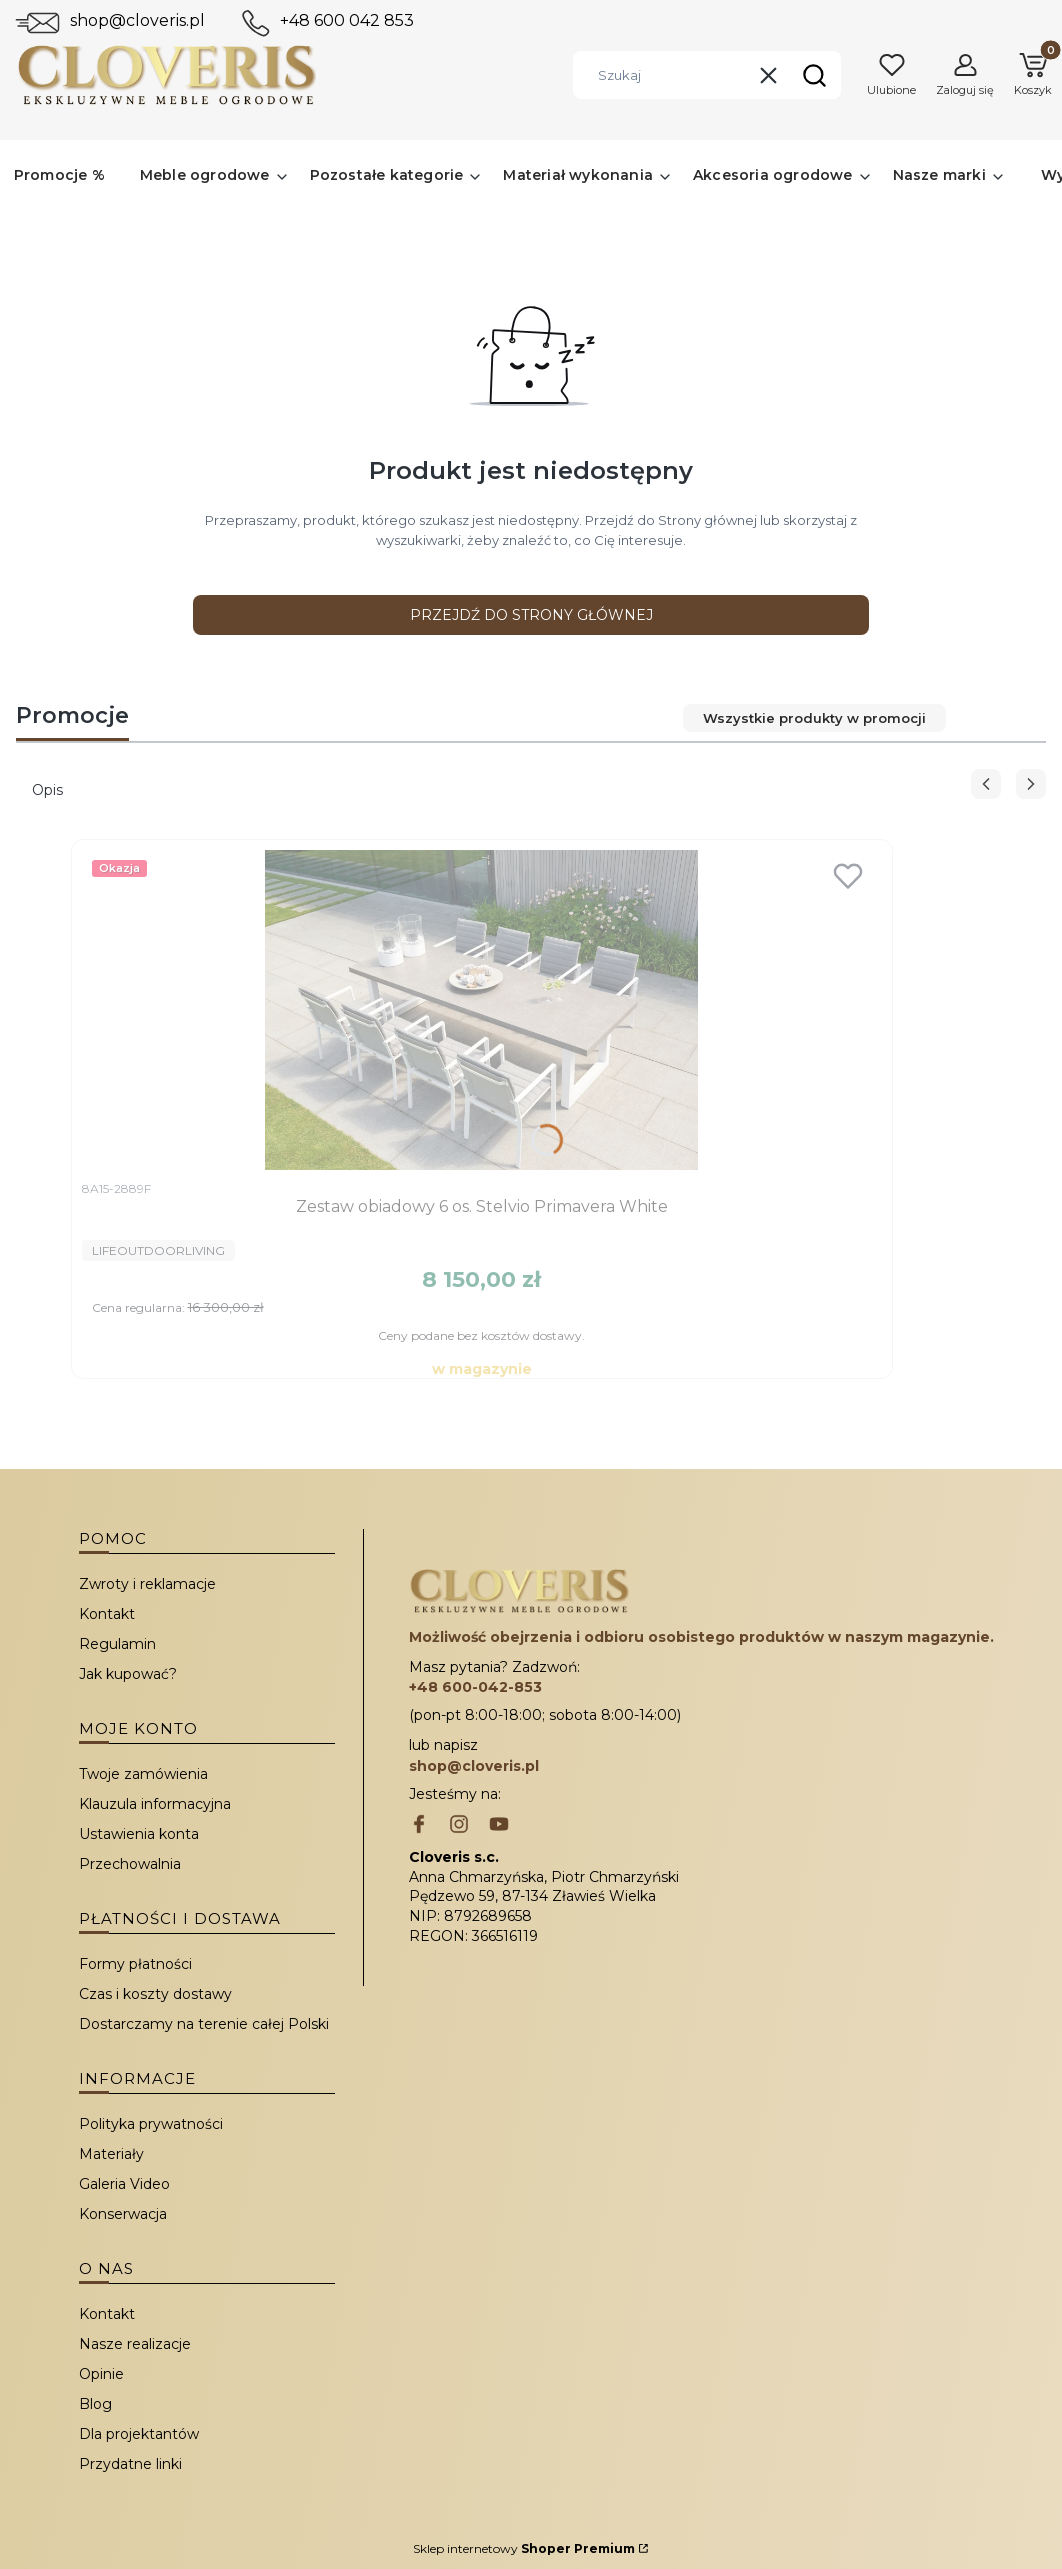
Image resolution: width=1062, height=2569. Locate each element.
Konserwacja (123, 2214)
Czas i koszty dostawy (155, 1994)
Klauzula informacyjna (155, 1804)
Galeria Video (124, 2184)
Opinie (101, 2374)
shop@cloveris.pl (137, 20)
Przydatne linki (130, 2464)
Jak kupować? (128, 1674)
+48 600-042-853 (475, 1687)
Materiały (111, 2154)
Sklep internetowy (524, 2548)
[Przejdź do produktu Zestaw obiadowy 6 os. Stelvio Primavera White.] (482, 1010)
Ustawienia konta (139, 1834)
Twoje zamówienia (143, 1774)
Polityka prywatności (151, 2124)
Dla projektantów (139, 2434)
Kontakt (107, 1614)
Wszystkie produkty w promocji (814, 718)
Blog (95, 2404)
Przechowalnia (130, 1864)
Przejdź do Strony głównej (531, 615)
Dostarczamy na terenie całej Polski (204, 2024)
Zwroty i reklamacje (147, 1584)
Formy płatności (135, 1964)
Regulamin (117, 1644)
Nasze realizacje (135, 2344)
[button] (814, 75)
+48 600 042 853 (347, 20)
